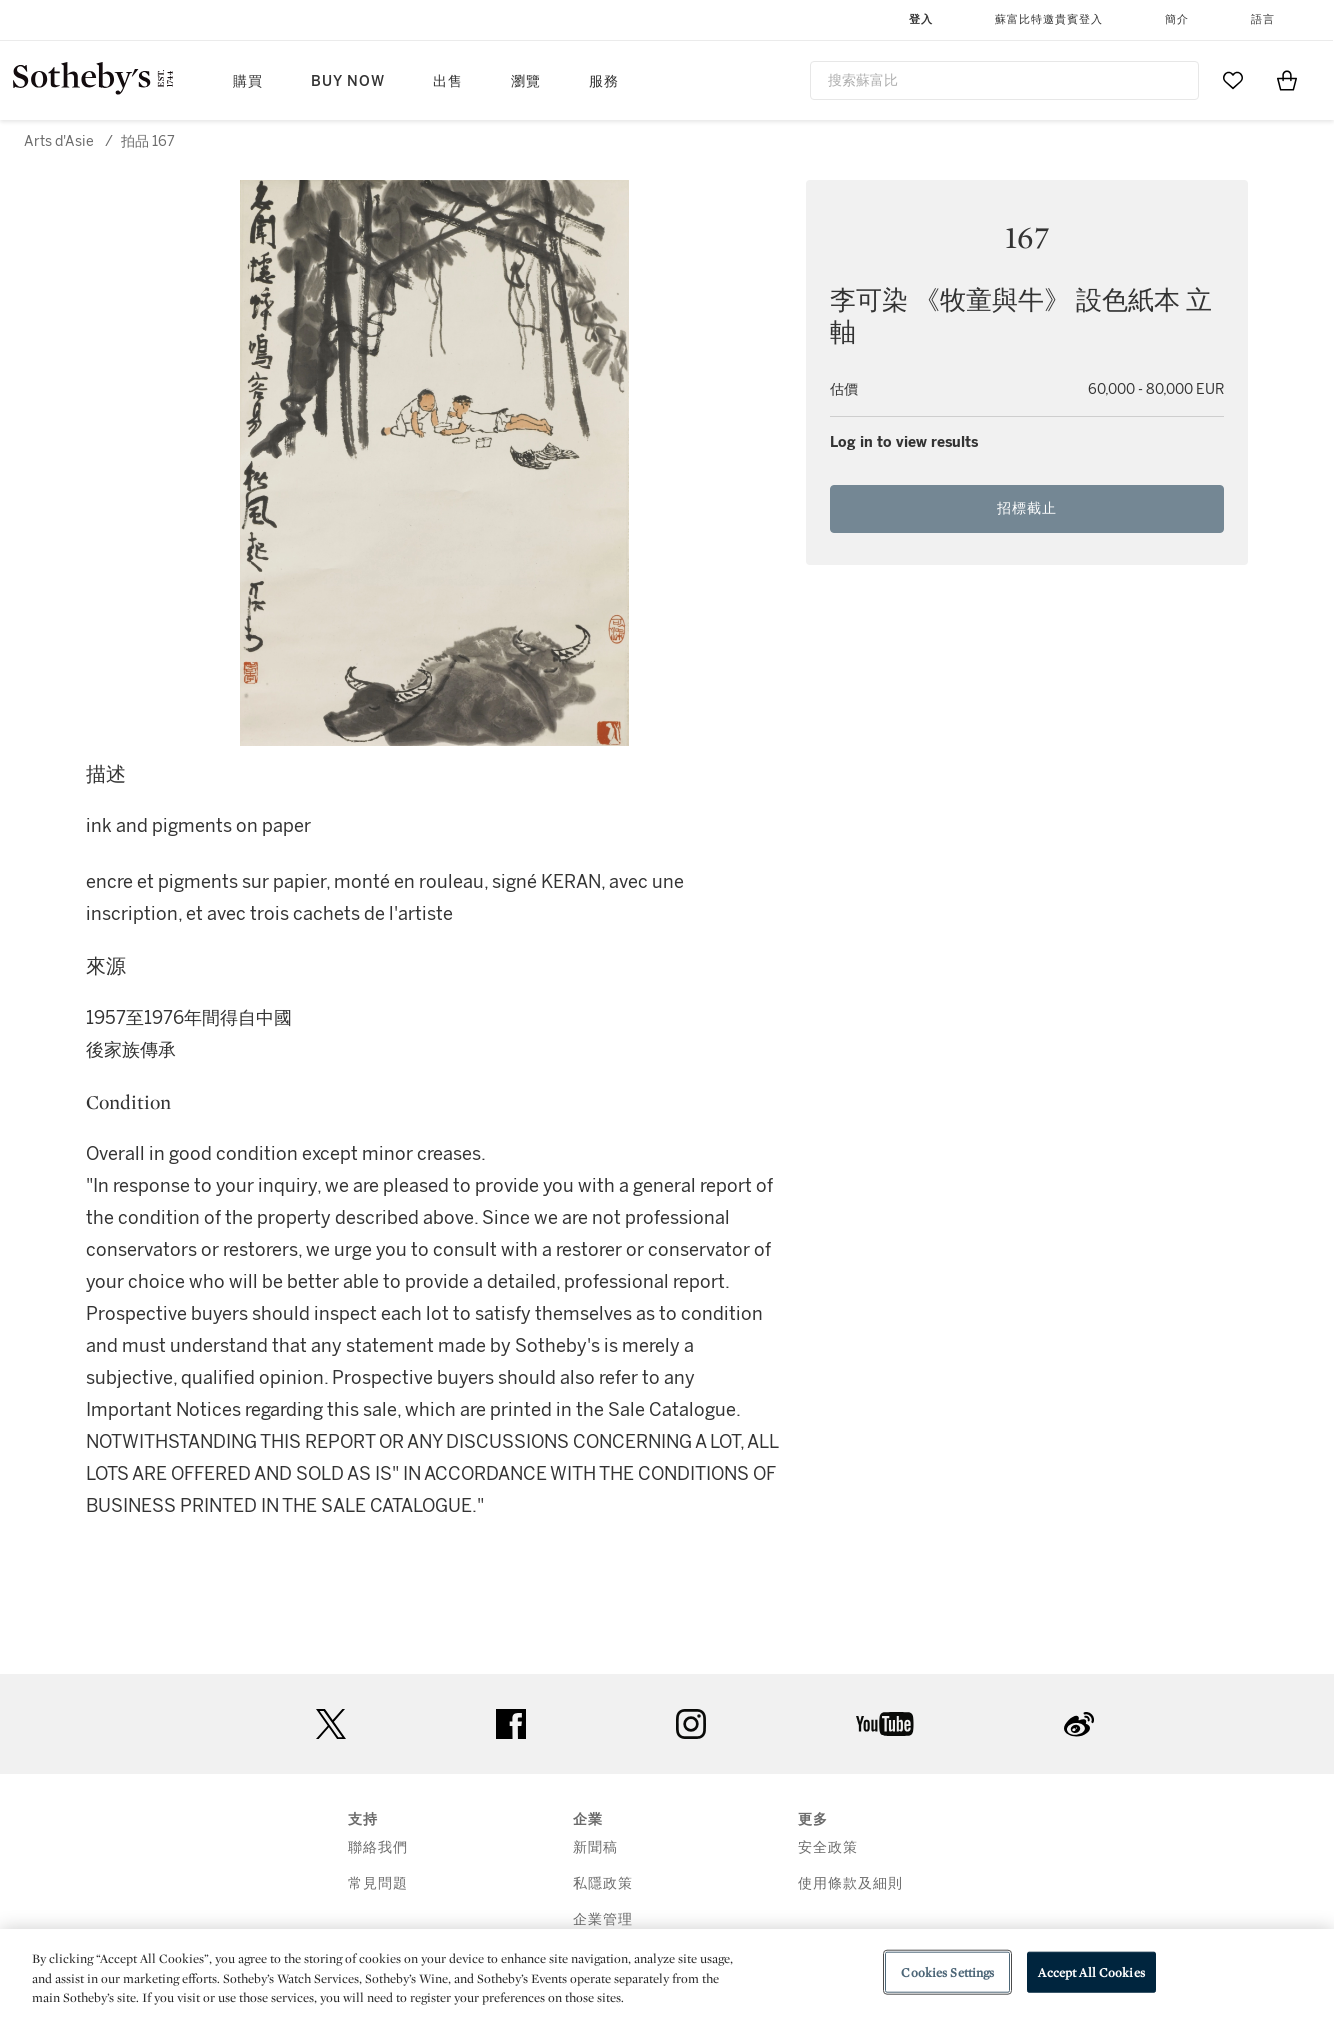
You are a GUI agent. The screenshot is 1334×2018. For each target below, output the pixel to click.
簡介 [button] (1177, 19)
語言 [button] (1263, 19)
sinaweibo (1079, 1724)
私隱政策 (603, 1883)
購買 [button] (248, 81)
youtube (885, 1724)
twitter (331, 1724)
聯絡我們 (378, 1847)
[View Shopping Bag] (1287, 80)
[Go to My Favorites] (1233, 80)
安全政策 (828, 1847)
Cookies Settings (947, 1971)
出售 (448, 81)
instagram (691, 1724)
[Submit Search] (1176, 80)
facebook (511, 1724)
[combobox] (1004, 80)
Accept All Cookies (1091, 1971)
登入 (921, 19)
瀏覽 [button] (526, 81)
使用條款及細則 (850, 1883)
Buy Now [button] (348, 81)
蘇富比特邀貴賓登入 (1049, 19)
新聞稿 (595, 1847)
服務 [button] (604, 81)
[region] (667, 1973)
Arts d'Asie (59, 141)
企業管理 (603, 1919)
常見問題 (378, 1883)
